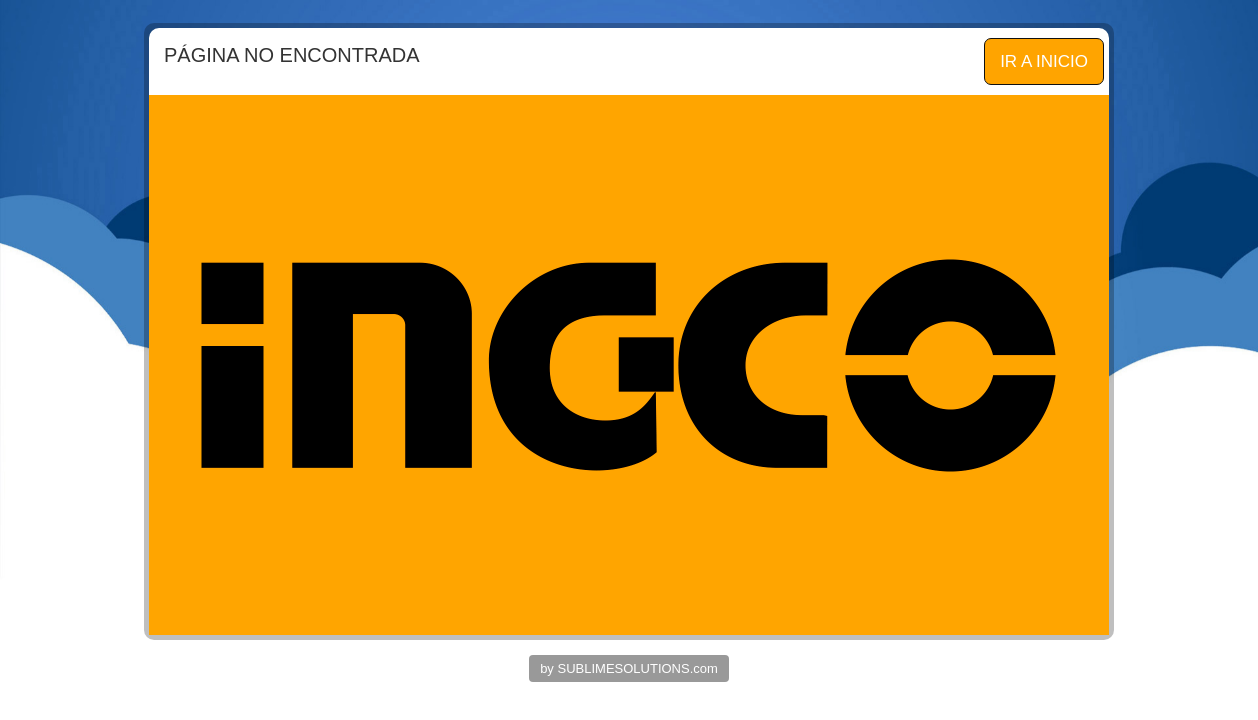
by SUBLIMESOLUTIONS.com (629, 668)
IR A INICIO (1044, 61)
